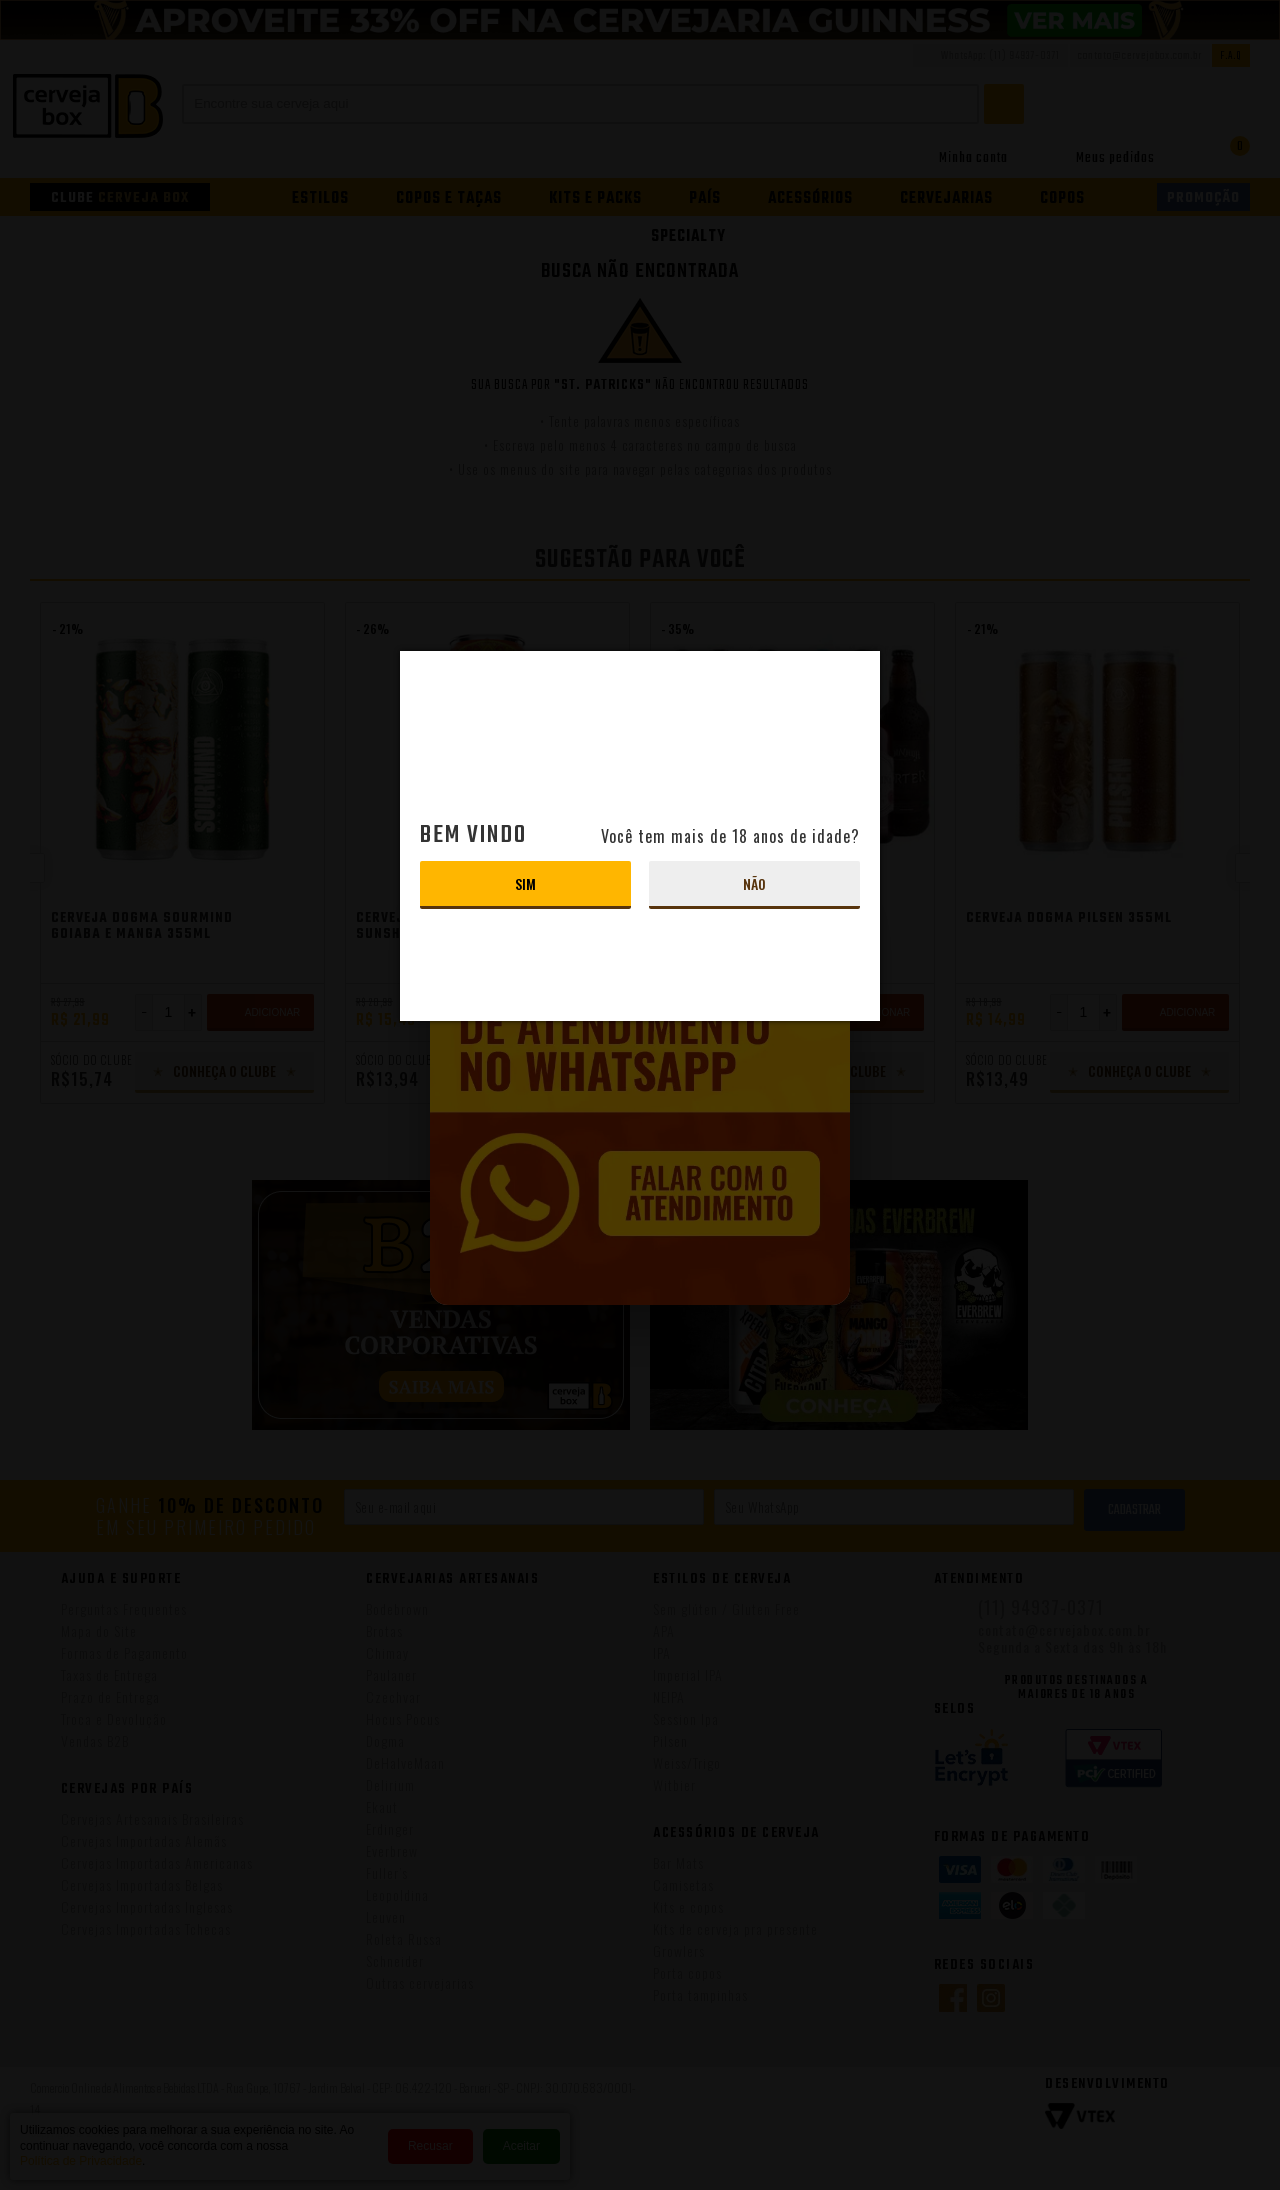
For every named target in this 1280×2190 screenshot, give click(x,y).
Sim (525, 883)
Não (754, 883)
